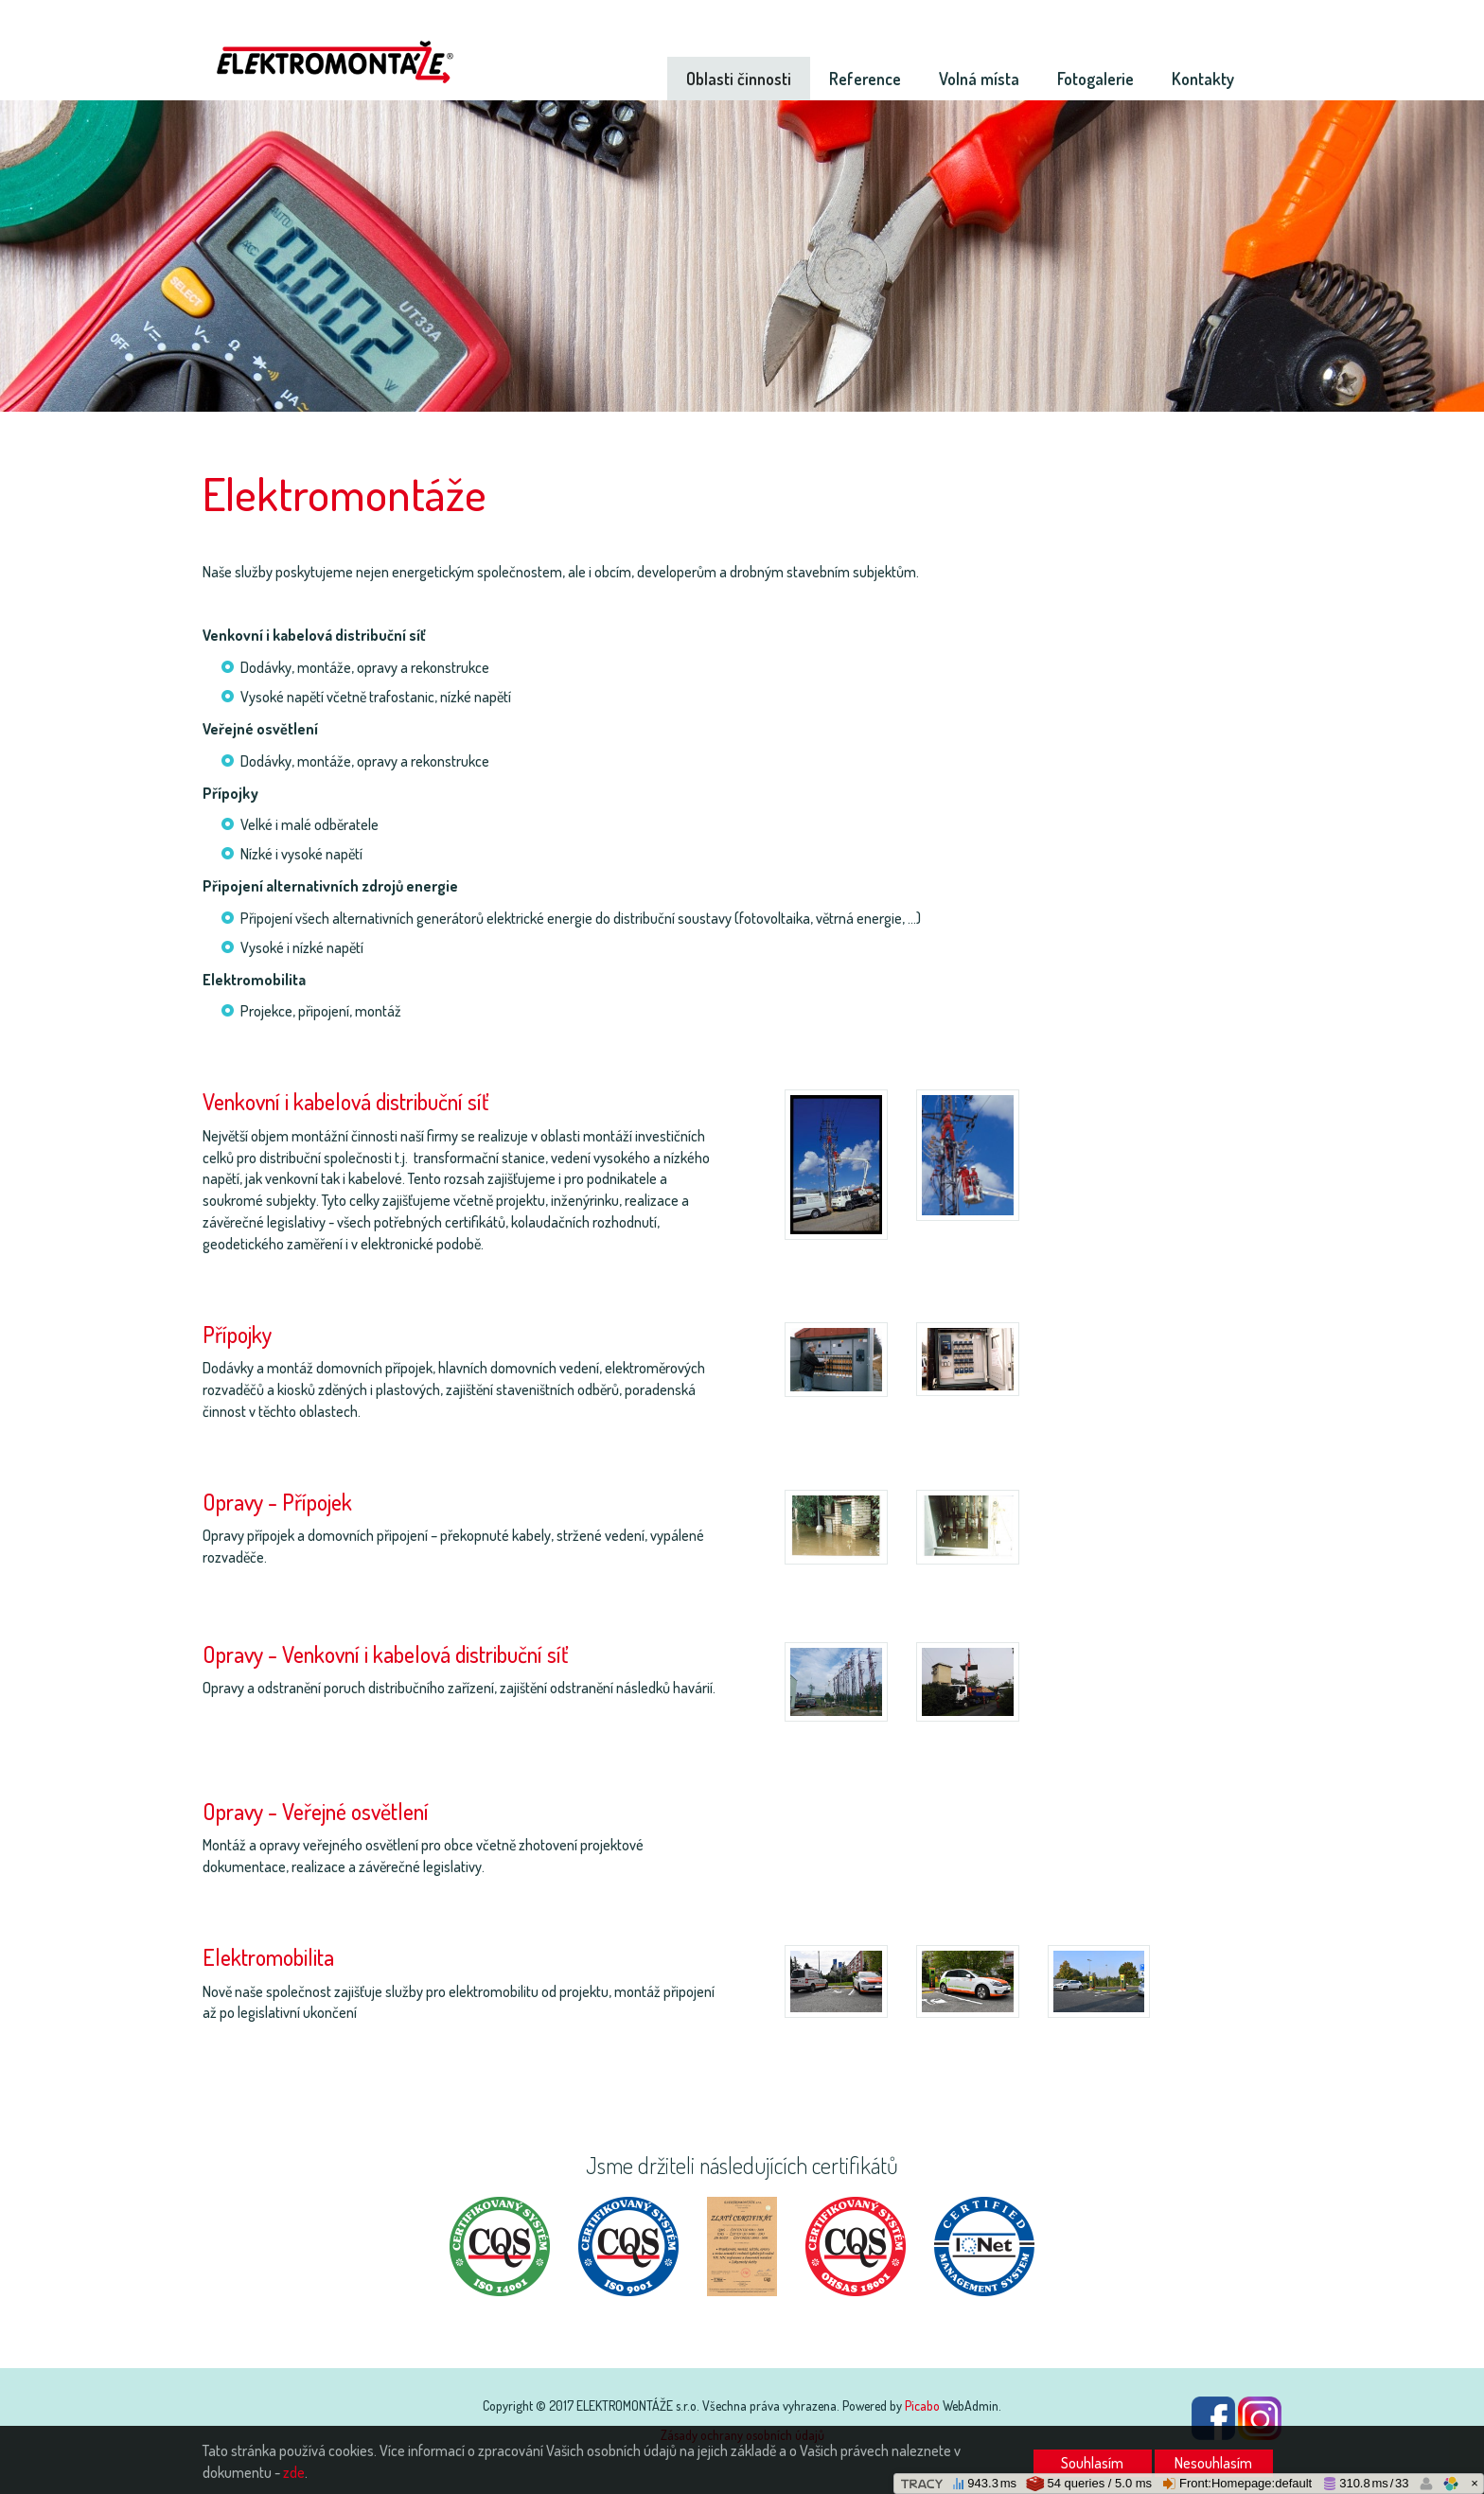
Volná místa (979, 78)
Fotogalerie (1095, 78)
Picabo (922, 2405)
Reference (865, 78)
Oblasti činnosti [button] (738, 78)
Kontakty (1203, 78)
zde (294, 2472)
